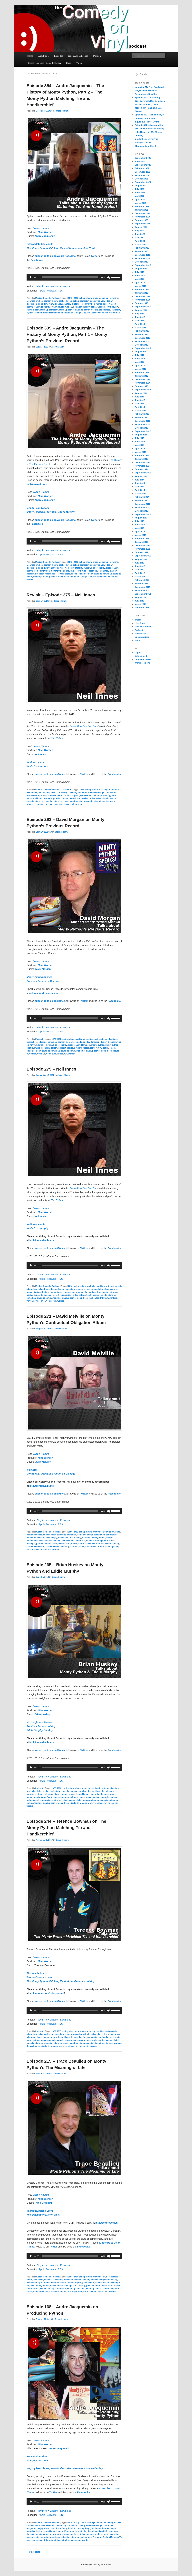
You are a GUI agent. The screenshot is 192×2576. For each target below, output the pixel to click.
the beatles (111, 801)
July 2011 (139, 601)
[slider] (70, 277)
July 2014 (139, 480)
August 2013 (141, 518)
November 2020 (142, 217)
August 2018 (141, 310)
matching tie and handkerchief (100, 2037)
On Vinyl (48, 1730)
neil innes (37, 798)
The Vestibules (35, 1973)
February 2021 (142, 206)
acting (82, 298)
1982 (59, 1788)
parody (86, 307)
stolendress (104, 310)
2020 (76, 298)
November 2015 (142, 424)
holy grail (89, 2528)
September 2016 (143, 389)
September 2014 (143, 472)
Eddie (30, 1730)
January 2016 (141, 417)
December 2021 (142, 172)
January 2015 (141, 459)
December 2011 (142, 587)
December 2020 (142, 213)
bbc (102, 2031)
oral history (103, 571)
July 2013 (139, 521)
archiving (114, 298)
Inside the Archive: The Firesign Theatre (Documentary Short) (146, 142)
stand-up (79, 310)
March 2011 (140, 604)
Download (65, 286)
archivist (31, 301)
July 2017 (139, 355)
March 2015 (140, 452)
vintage (77, 313)
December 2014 (142, 462)
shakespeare (91, 1543)
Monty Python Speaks (39, 977)
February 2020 (142, 248)
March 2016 (140, 410)
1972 (70, 562)
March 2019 (140, 286)
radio (55, 1543)
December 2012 (142, 545)
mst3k (53, 2286)
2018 (82, 789)
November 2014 (142, 466)
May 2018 (139, 320)
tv (72, 313)
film (46, 304)
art (37, 301)
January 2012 (141, 583)
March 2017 (140, 369)
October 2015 (141, 428)
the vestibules (33, 2046)
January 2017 (141, 376)
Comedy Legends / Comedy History (44, 63)
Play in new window (47, 286)
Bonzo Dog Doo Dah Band (84, 726)
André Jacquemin (58, 2448)
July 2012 (139, 563)
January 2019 (141, 293)
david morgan (92, 1042)
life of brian (69, 2531)
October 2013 (141, 511)
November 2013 (142, 507)
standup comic (91, 310)
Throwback (66, 789)
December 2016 (142, 379)
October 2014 (141, 469)
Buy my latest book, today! (65, 2468)
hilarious (59, 304)
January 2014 (141, 500)
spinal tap (65, 2537)
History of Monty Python (83, 304)
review (115, 307)
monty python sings (59, 2534)
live (83, 1541)
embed (138, 620)
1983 (70, 2277)
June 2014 (140, 483)
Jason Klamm (62, 111)
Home (30, 56)
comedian (84, 301)
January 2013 (141, 542)
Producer (39, 574)
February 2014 (142, 497)
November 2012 (142, 549)
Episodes (58, 56)
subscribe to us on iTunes (50, 774)
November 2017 (142, 341)
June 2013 (140, 524)
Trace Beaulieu (43, 2202)
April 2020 (140, 241)
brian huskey (43, 1791)
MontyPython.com (37, 2460)
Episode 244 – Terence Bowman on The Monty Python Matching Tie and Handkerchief (66, 1827)
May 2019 (139, 279)
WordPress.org (142, 663)
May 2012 (139, 569)
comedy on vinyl (98, 301)
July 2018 (139, 313)
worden (116, 313)
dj (39, 304)
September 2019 (143, 265)
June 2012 (140, 566)
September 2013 (143, 514)
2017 (59, 2031)
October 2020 (141, 220)
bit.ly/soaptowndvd (106, 2222)
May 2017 (139, 362)
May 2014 (139, 486)
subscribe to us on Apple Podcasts (55, 255)
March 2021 (140, 203)
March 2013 (140, 535)
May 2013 (139, 528)
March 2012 (140, 576)
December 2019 (142, 255)
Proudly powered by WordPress (96, 2565)
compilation (110, 792)
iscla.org (32, 1469)
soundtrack (61, 2288)
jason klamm (112, 568)
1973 (70, 298)
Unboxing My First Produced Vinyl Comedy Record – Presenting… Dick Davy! (149, 90)
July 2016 (139, 396)
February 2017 (142, 372)
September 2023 (143, 165)
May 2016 (139, 403)
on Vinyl (61, 248)
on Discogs (43, 981)
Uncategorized (142, 637)
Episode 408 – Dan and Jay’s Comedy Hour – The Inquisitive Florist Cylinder (149, 118)
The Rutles (57, 738)
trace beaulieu (52, 2291)
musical (68, 307)
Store (68, 63)
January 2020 (141, 251)
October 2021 (141, 179)
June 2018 (140, 317)
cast (54, 2525)
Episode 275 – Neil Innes (51, 1069)
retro (108, 307)
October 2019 (141, 262)
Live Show (140, 623)
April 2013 (140, 531)
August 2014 (141, 476)
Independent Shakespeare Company (43, 1541)
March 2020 (140, 244)
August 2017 (141, 351)
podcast (94, 307)
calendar (48, 2280)
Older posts (33, 2552)
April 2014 (140, 490)
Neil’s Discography (38, 766)
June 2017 (140, 358)
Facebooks (37, 260)
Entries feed (141, 656)
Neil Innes (40, 754)
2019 (59, 1039)
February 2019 (142, 289)
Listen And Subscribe (78, 56)
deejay (110, 301)
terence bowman (114, 2043)
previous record (74, 1048)
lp (42, 307)
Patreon (97, 56)
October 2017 (141, 345)
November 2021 (142, 175)
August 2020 (141, 227)
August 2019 (141, 268)
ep (42, 304)
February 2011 (142, 607)
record (102, 307)
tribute (67, 313)
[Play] (30, 277)
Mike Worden (45, 232)
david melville (43, 1538)
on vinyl (43, 2214)
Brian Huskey (42, 1714)
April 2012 (140, 573)
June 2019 (140, 275)
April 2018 (140, 324)
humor (99, 304)
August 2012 (141, 559)
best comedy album (48, 301)
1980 (70, 1532)
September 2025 (143, 158)
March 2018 (140, 327)
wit (110, 313)
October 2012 (141, 552)
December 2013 (142, 504)
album (89, 298)
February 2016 (142, 414)
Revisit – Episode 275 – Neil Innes (61, 594)
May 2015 (139, 445)
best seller (63, 301)
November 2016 (142, 383)
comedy (68, 2034)
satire (29, 310)
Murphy (38, 1730)
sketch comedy (86, 574)
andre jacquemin (100, 298)
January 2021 (141, 210)
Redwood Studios (37, 2456)
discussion (32, 304)
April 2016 (140, 407)
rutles (92, 798)
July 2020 (139, 230)
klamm (37, 307)
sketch (36, 310)
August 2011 (141, 597)
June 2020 (140, 234)
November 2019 (142, 258)
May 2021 (139, 196)
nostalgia (77, 307)
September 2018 (143, 306)
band (117, 1532)
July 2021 (139, 189)
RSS (60, 290)
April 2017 (140, 365)
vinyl (84, 313)
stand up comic (66, 310)
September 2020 (143, 223)
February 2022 (142, 168)
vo (88, 313)
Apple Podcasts (47, 290)
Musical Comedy (43, 298)
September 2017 (143, 348)
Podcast (56, 298)
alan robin (74, 2031)
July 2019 (139, 272)
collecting (74, 301)
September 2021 (143, 182)
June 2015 (140, 441)
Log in (138, 652)
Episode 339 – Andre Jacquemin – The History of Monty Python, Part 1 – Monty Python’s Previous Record (67, 334)
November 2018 (142, 300)
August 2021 (141, 185)
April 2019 (140, 282)
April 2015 (140, 448)
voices (105, 313)
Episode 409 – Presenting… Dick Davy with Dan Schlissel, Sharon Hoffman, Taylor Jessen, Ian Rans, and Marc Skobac (150, 104)
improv (106, 304)
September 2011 (143, 594)
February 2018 (142, 331)
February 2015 (142, 455)
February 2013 (142, 538)
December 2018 (142, 296)
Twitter (94, 255)
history (67, 304)
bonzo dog (62, 792)
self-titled (63, 1800)
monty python (50, 307)
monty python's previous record (66, 571)
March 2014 (140, 493)
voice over (96, 313)
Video (79, 63)
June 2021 (140, 192)
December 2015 (142, 421)
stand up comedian (49, 310)
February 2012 (142, 580)
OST (76, 2286)
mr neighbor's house (75, 1797)
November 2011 (142, 590)
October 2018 (141, 303)
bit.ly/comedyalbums (41, 1240)
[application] (74, 277)
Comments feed (143, 659)
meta (91, 1541)
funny (51, 304)
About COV (43, 56)
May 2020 (139, 237)
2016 (70, 2522)
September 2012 (143, 556)
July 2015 (139, 438)
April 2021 (140, 199)
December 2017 (142, 338)
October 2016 (141, 386)
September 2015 (143, 431)
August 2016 (141, 393)
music (61, 307)
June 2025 (140, 161)
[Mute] (108, 277)
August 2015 (141, 434)
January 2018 (141, 334)
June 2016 (140, 400)
